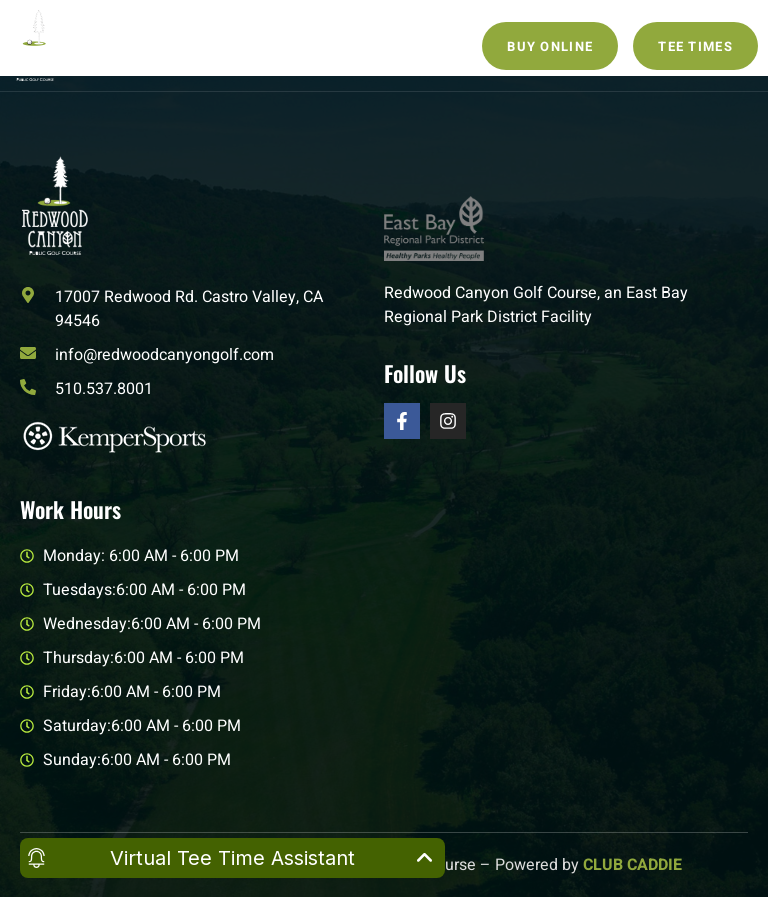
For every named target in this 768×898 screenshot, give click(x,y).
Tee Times (695, 46)
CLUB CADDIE (632, 865)
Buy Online (550, 46)
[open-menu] (271, 45)
